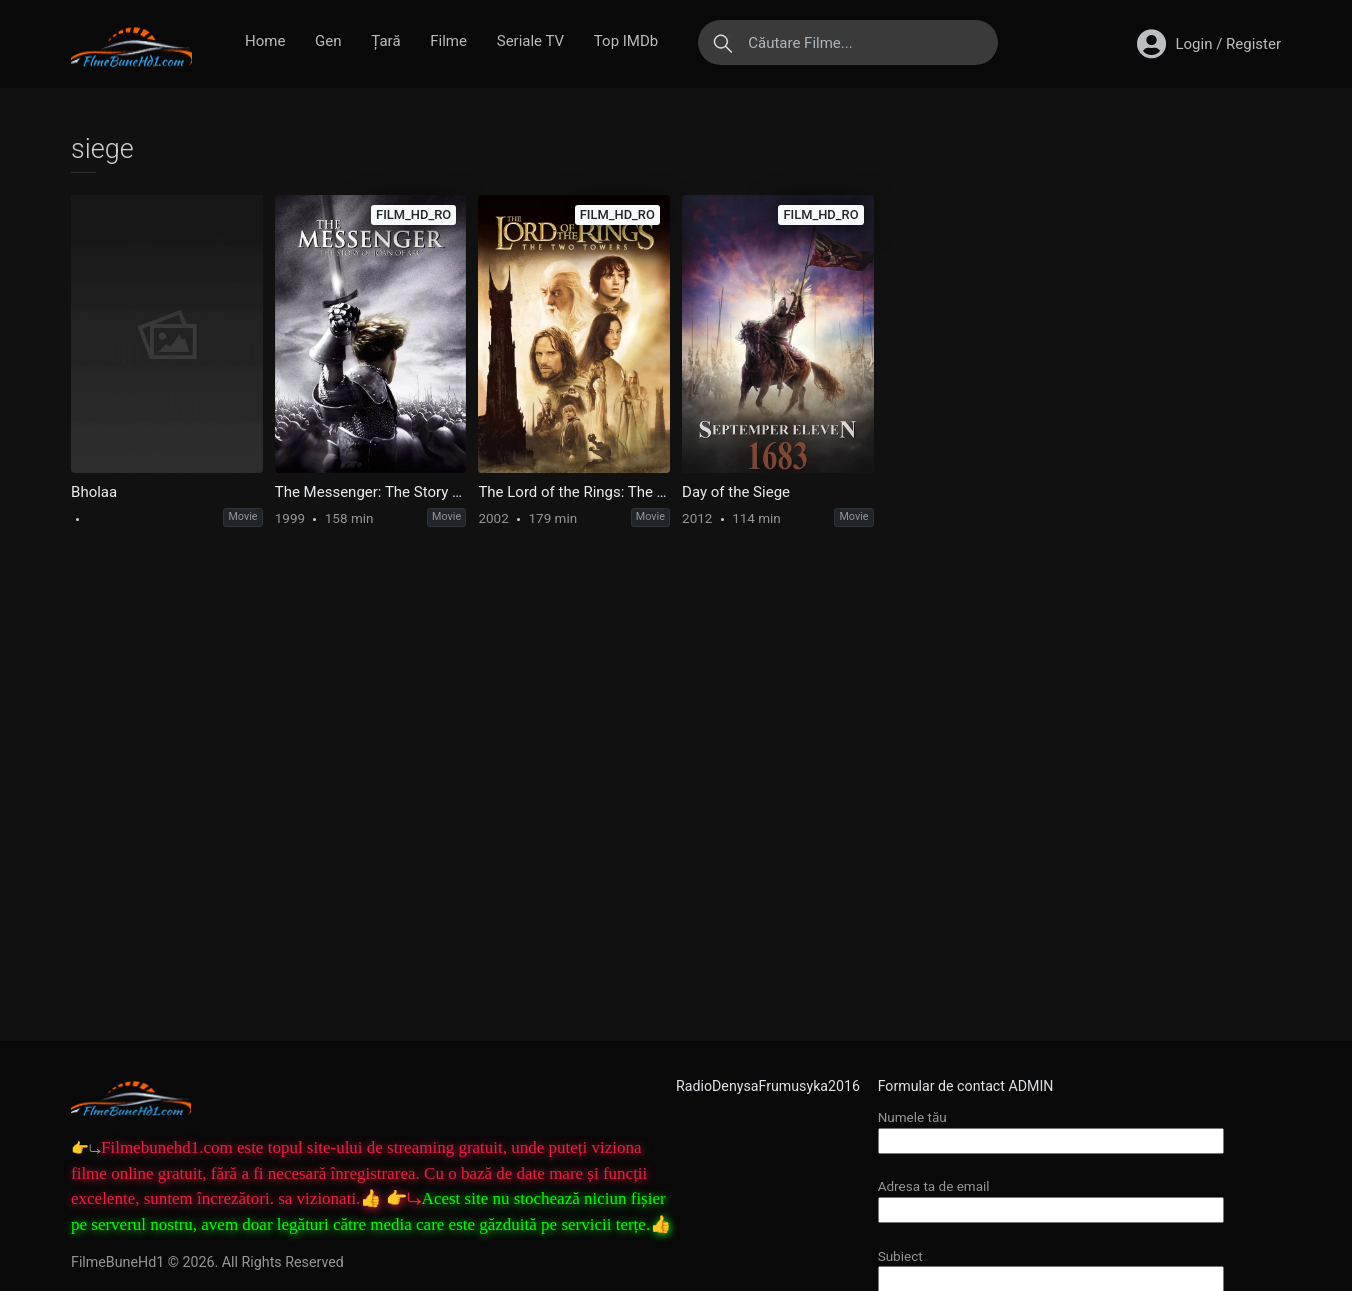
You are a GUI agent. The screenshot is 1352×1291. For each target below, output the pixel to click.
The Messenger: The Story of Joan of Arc (370, 492)
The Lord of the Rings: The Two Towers (573, 492)
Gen (328, 41)
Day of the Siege (736, 492)
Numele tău (1051, 1128)
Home (265, 41)
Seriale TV (530, 41)
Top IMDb (626, 41)
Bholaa (94, 492)
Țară (385, 41)
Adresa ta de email (1051, 1197)
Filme (448, 41)
